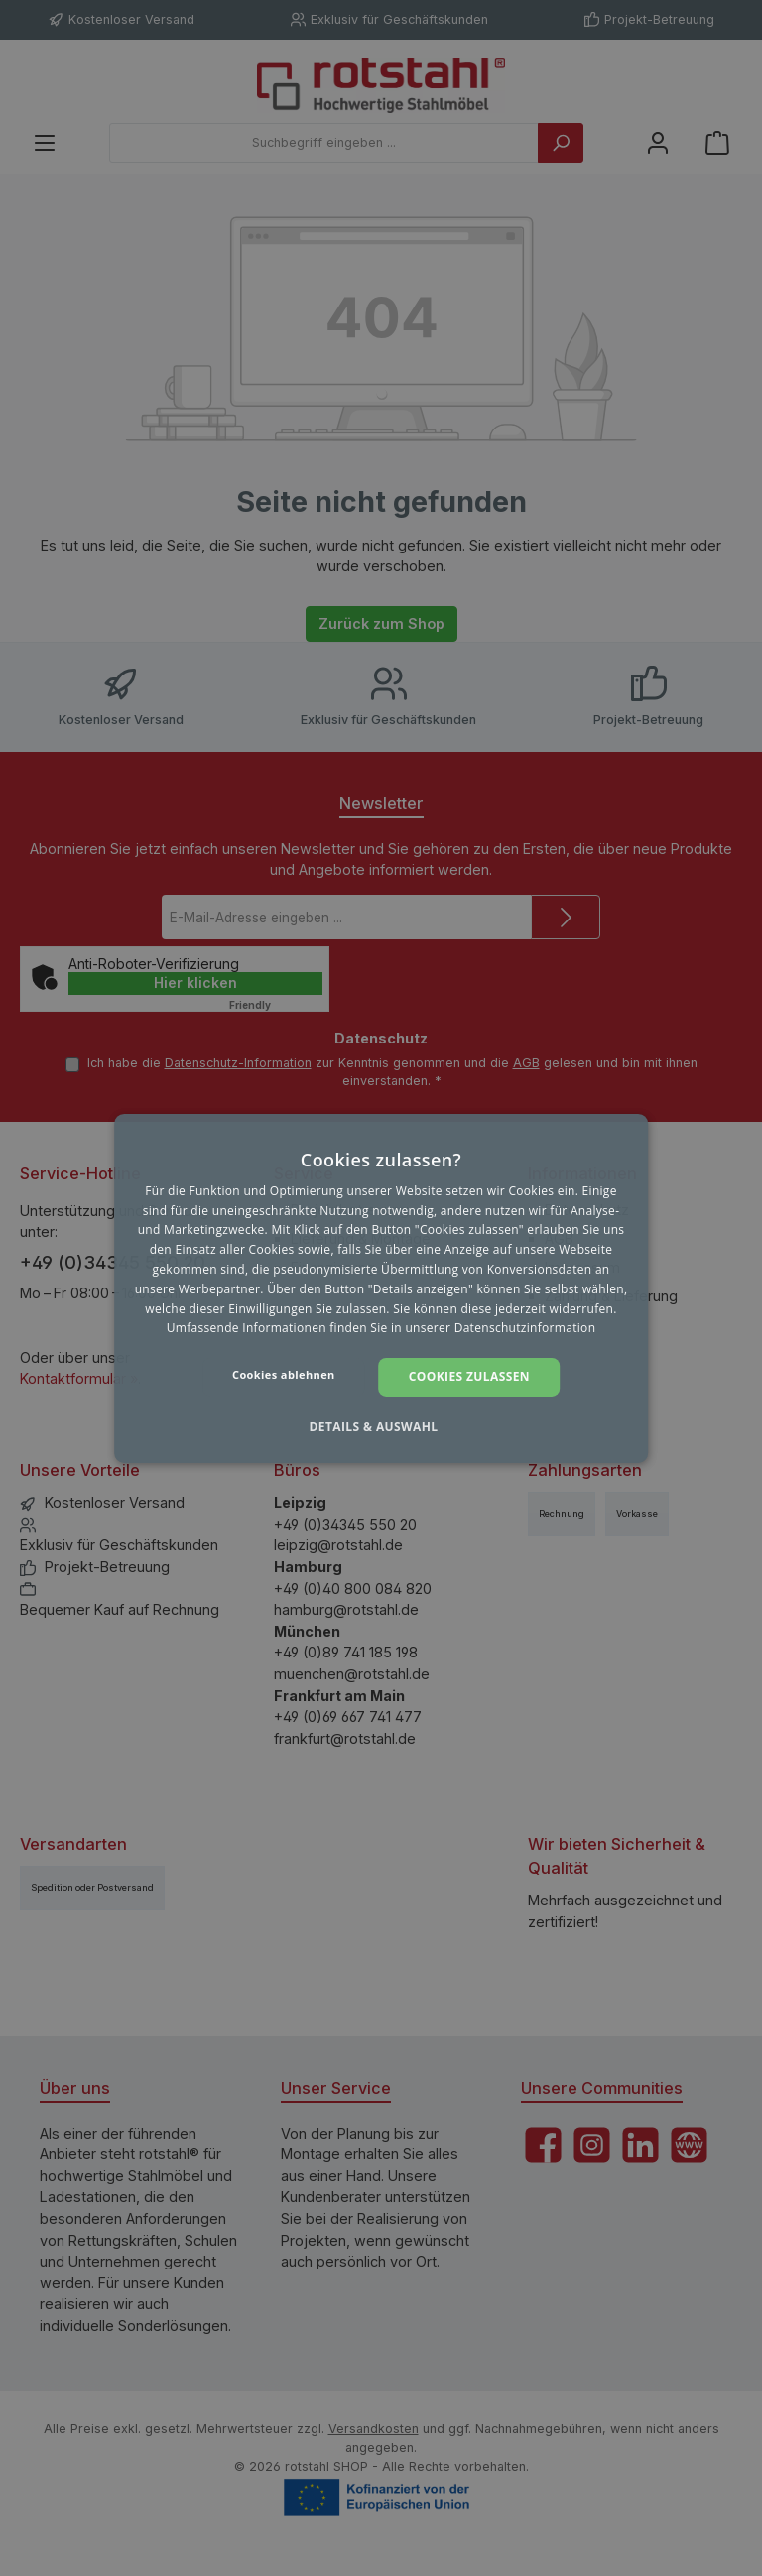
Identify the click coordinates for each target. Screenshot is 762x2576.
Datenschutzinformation (525, 1327)
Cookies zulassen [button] (469, 1376)
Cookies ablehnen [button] (283, 1374)
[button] (380, 1427)
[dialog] (381, 1287)
